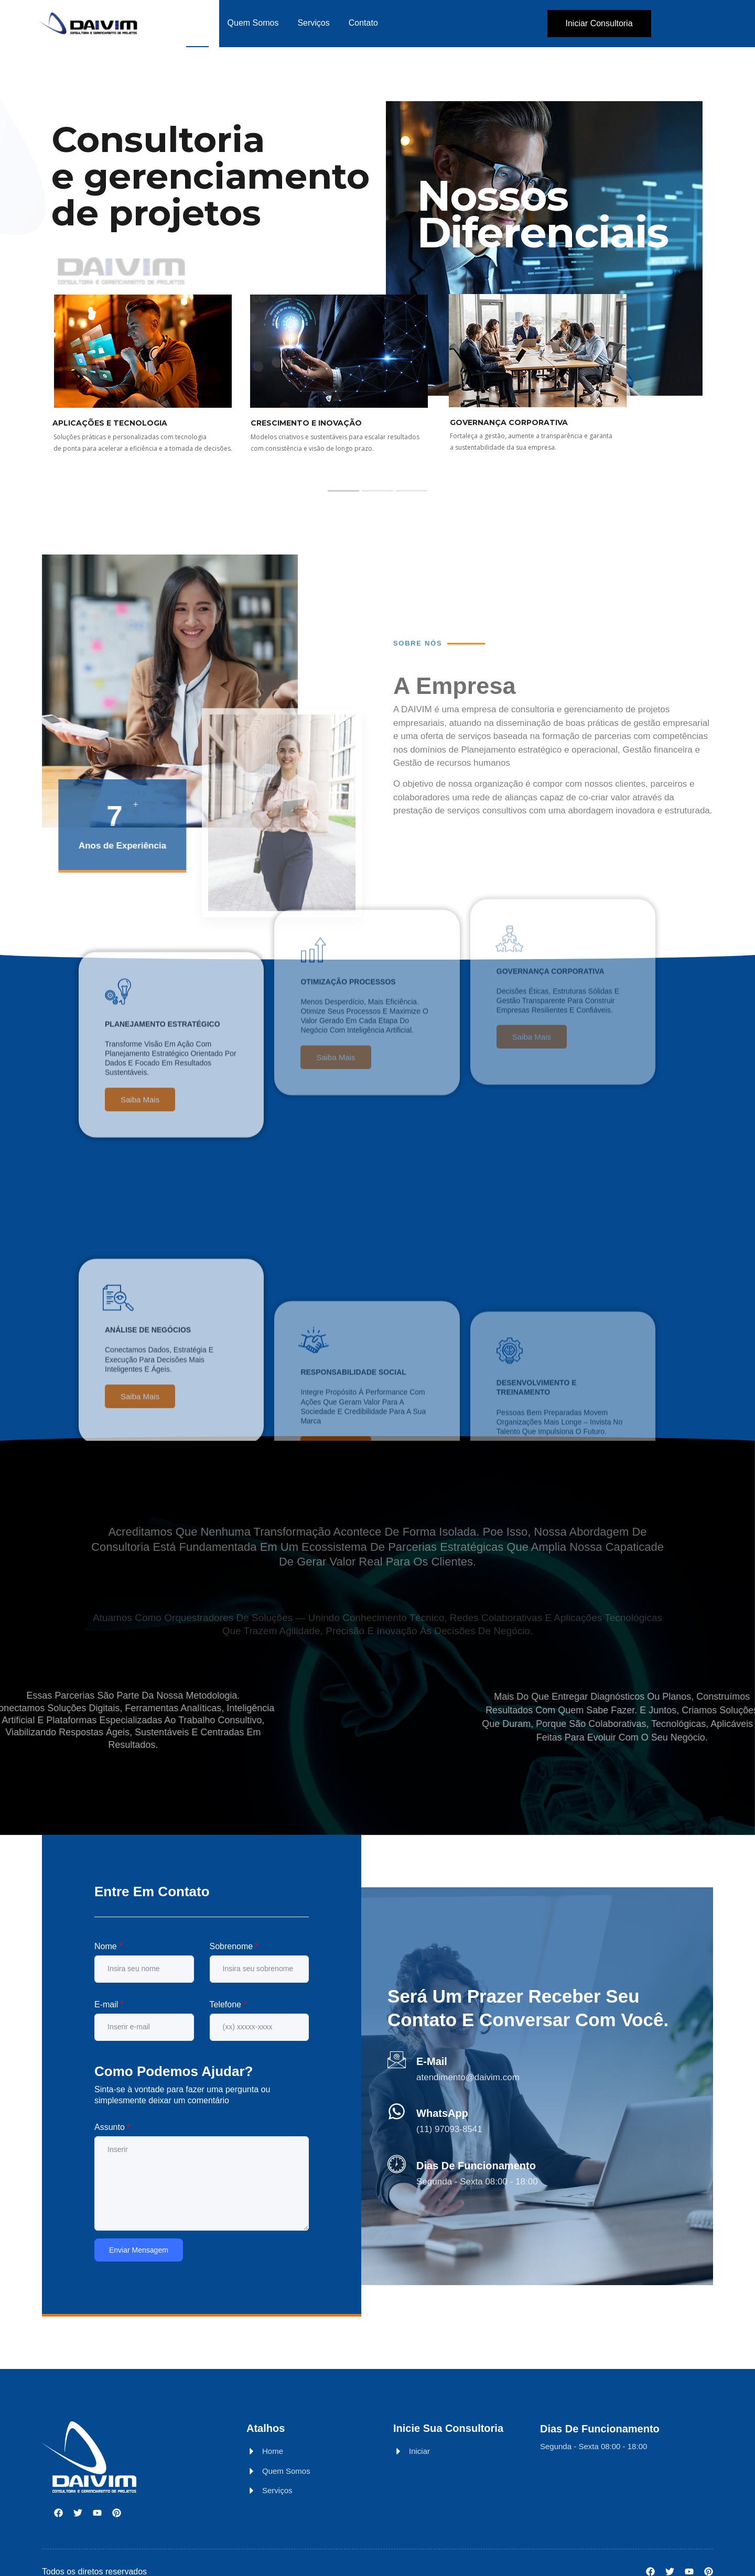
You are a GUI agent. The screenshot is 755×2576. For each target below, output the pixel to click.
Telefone (228, 2004)
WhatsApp (442, 2113)
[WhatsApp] (396, 2111)
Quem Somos (253, 22)
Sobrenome (234, 1946)
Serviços (313, 22)
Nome (108, 1946)
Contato (363, 22)
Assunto (112, 2127)
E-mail (109, 2004)
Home (197, 22)
